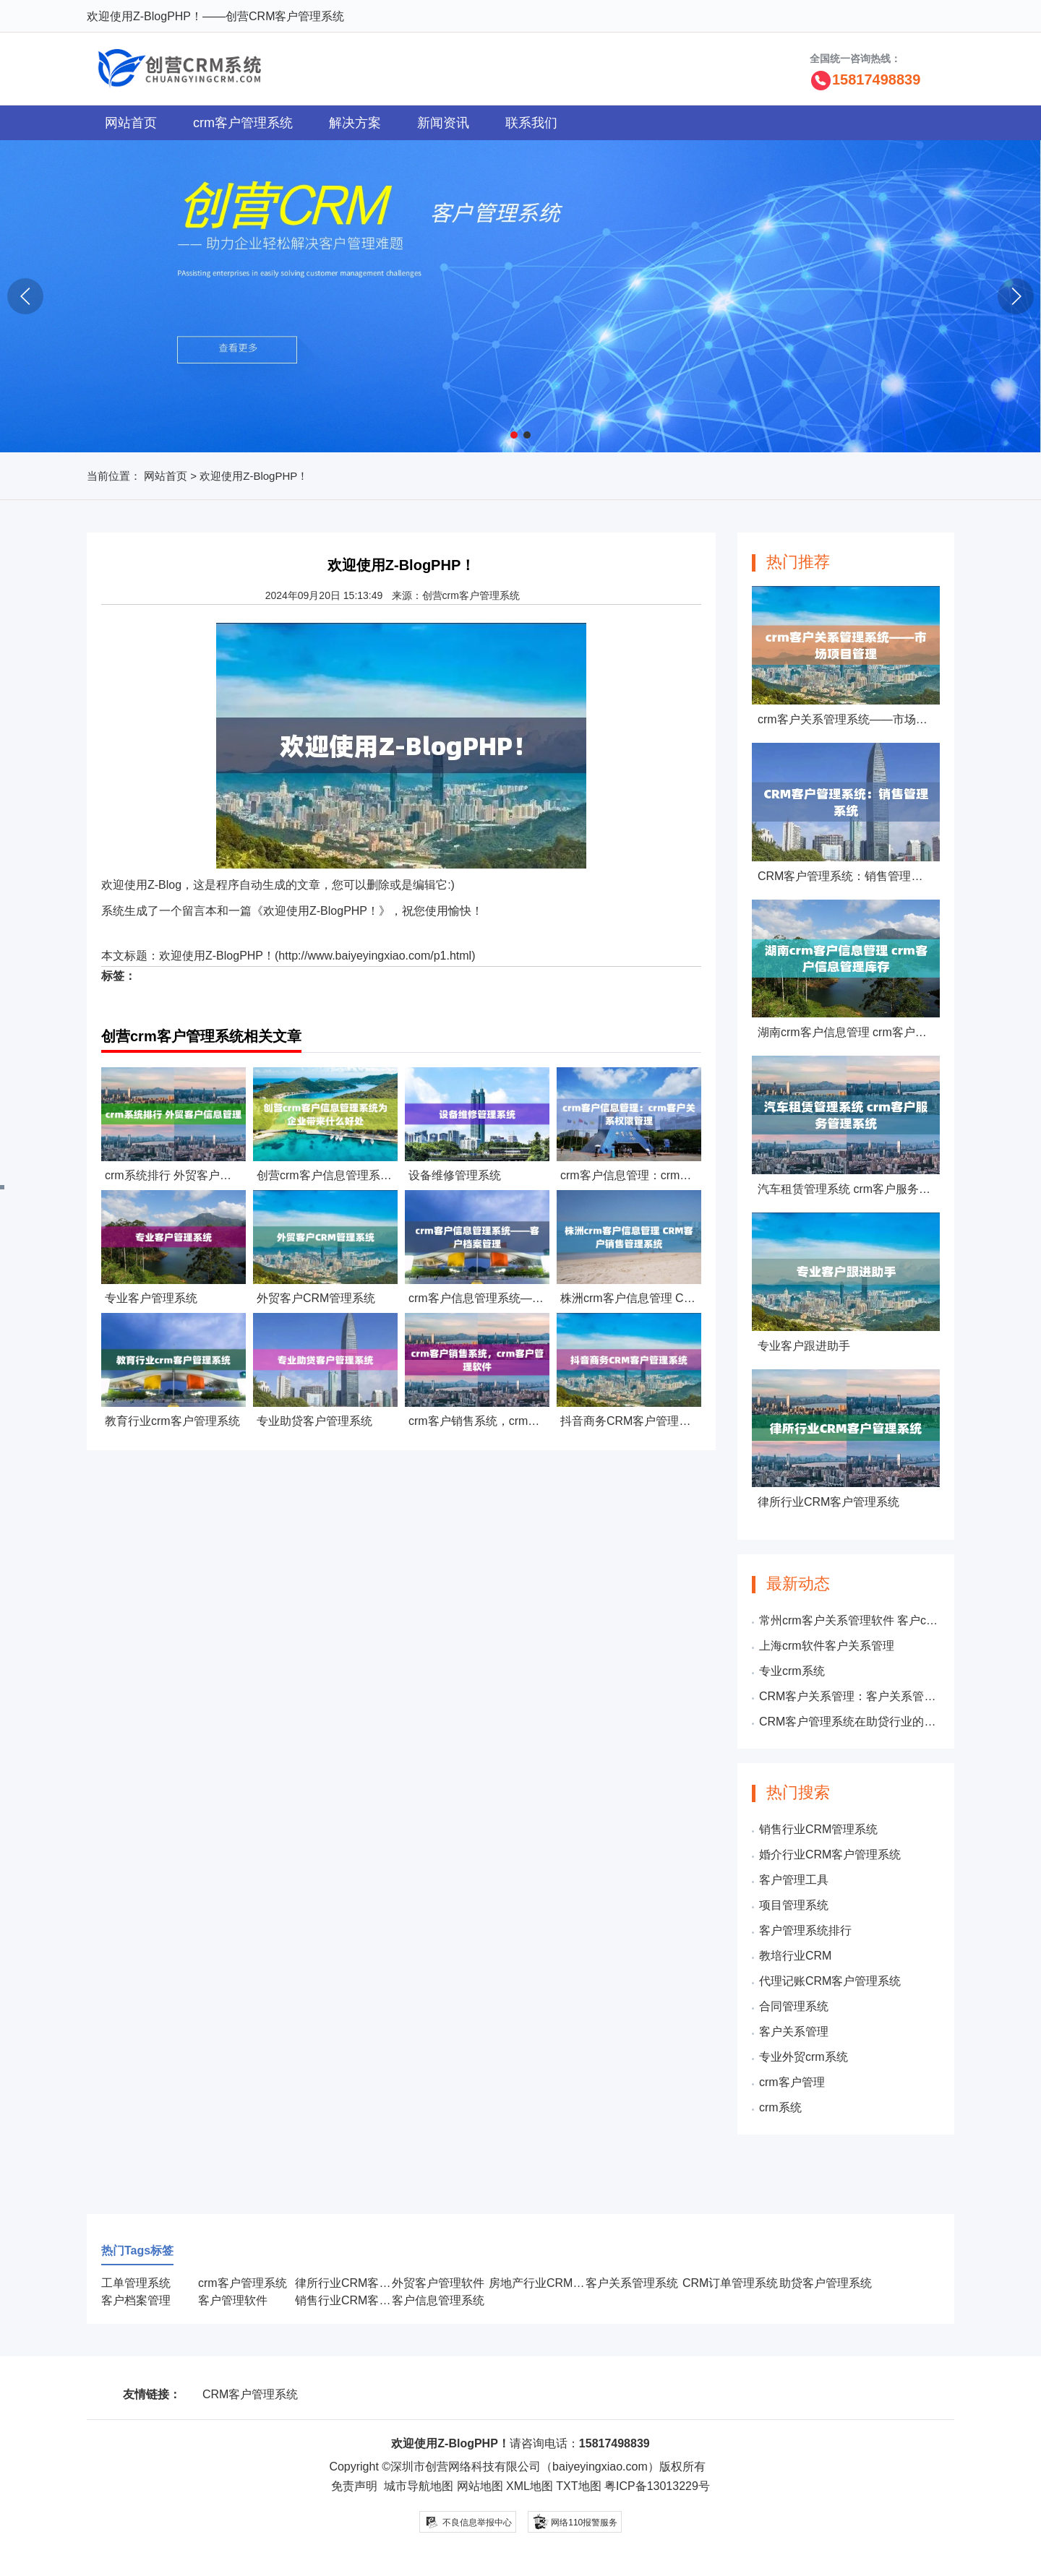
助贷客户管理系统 (825, 2283)
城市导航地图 (418, 2486)
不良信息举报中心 (468, 2522)
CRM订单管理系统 (730, 2283)
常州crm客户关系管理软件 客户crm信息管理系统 (849, 1620)
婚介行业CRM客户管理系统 (830, 1854)
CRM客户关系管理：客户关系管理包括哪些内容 (849, 1696)
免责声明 (354, 2486)
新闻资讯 (443, 123)
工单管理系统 (136, 2283)
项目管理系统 (793, 1905)
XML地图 (529, 2486)
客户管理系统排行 (805, 1930)
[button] (514, 435)
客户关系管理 (793, 2031)
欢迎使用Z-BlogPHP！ (217, 955)
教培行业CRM (795, 1956)
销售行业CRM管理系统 (818, 1829)
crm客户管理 (792, 2082)
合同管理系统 (793, 2006)
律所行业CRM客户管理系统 (366, 2283)
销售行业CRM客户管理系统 (366, 2300)
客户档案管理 (136, 2300)
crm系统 (780, 2107)
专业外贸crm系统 (803, 2057)
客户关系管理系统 (632, 2283)
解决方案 (355, 123)
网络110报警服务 (574, 2521)
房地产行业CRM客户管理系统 (565, 2283)
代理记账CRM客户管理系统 (830, 1981)
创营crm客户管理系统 (471, 595)
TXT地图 (578, 2486)
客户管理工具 (793, 1880)
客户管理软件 (232, 2300)
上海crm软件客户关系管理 (826, 1646)
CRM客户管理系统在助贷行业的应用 (849, 1721)
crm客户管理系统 (243, 123)
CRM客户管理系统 (250, 2394)
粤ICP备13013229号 (657, 2486)
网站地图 (480, 2486)
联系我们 (531, 123)
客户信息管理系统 (438, 2300)
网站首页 (131, 123)
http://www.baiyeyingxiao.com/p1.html (374, 955)
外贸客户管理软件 (438, 2283)
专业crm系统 (792, 1671)
